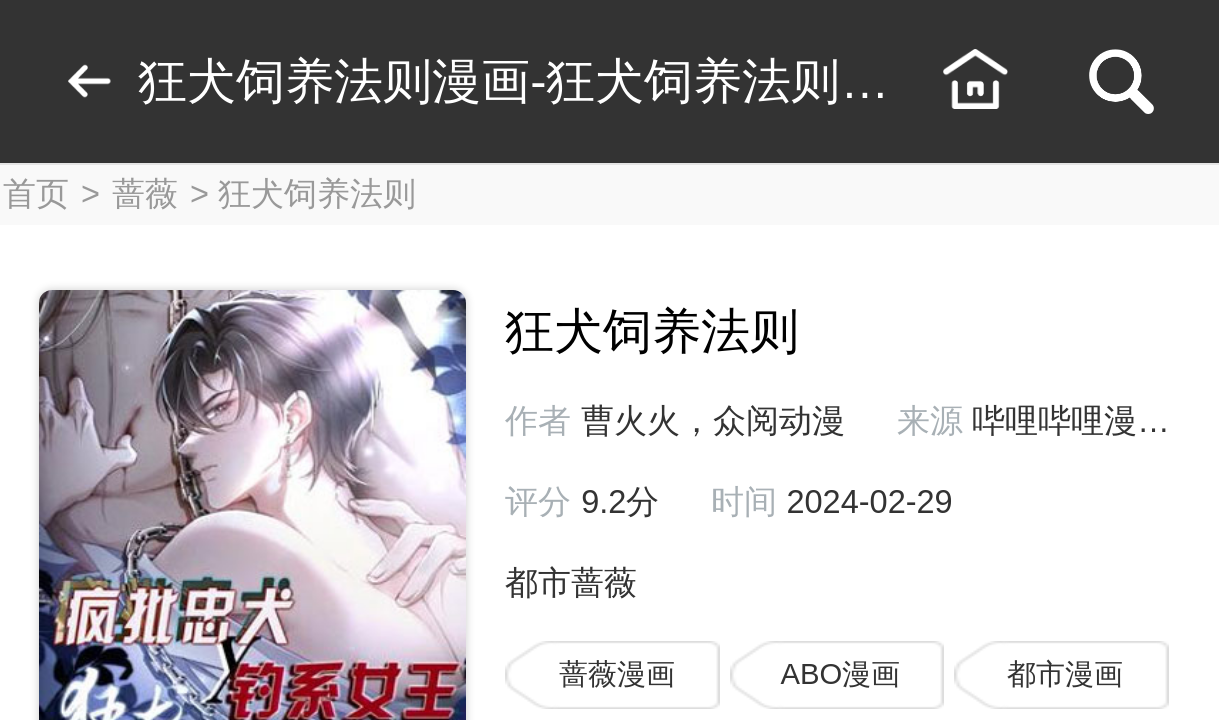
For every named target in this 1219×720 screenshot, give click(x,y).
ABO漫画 (840, 674)
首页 (36, 194)
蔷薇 (145, 194)
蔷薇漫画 (617, 674)
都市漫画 (1065, 674)
